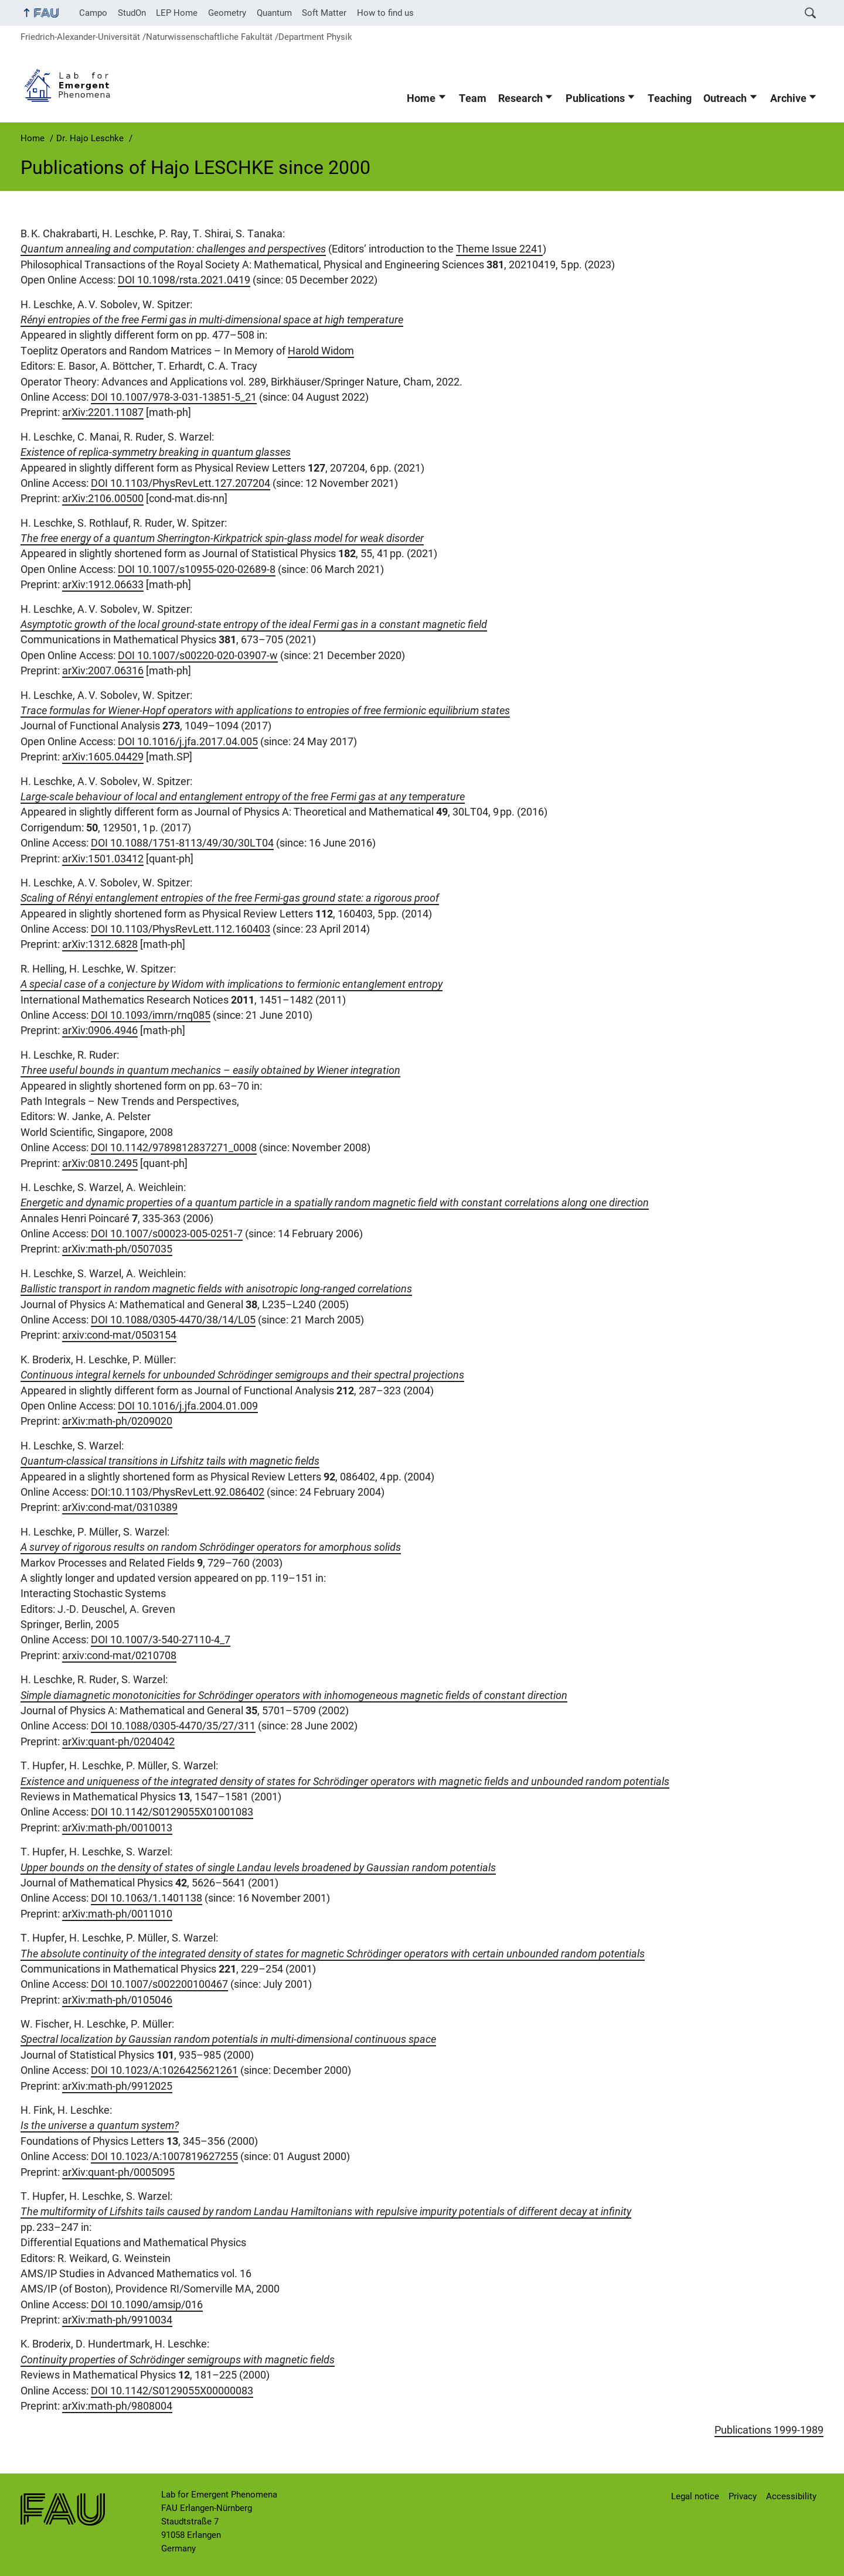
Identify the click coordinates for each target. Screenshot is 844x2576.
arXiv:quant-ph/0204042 (118, 1742)
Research (520, 98)
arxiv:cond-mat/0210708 (119, 1655)
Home (421, 98)
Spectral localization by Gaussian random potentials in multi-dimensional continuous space (228, 2039)
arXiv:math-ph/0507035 (117, 1249)
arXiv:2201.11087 (103, 412)
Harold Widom (321, 351)
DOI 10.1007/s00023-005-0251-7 (167, 1234)
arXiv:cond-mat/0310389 (120, 1507)
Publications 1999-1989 (768, 2430)
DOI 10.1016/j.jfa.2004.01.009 (188, 1406)
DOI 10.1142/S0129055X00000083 (172, 2391)
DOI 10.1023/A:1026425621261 (164, 2070)
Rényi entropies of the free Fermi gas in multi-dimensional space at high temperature (212, 320)
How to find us (385, 13)
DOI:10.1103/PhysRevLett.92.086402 (177, 1492)
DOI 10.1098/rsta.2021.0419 (184, 280)
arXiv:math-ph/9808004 (117, 2406)
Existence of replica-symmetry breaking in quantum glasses (156, 452)
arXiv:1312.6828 (100, 944)
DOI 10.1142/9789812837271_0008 (174, 1148)
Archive (788, 98)
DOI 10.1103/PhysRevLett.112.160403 (180, 929)
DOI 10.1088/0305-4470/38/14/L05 (173, 1320)
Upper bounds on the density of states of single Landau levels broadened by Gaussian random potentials (258, 1868)
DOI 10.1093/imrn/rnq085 (150, 1015)
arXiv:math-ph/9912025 (117, 2086)
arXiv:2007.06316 (103, 671)
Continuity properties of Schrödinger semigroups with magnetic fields (178, 2360)
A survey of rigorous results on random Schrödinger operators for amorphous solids (211, 1547)
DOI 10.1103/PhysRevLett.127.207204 (180, 483)
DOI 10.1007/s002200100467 (159, 1984)
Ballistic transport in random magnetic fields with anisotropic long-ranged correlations (216, 1289)
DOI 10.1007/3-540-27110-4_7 (160, 1640)
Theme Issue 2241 (499, 249)
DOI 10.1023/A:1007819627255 (164, 2156)
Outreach (725, 98)
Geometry (227, 13)
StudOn (132, 13)
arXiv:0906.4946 (100, 1030)
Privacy (743, 2496)
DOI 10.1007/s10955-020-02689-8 (196, 569)
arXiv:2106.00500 (103, 498)
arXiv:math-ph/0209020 (117, 1421)
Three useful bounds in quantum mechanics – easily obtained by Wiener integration (210, 1070)
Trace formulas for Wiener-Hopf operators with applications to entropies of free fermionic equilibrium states (265, 710)
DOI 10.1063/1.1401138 (146, 1898)
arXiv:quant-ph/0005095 (118, 2172)
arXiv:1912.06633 (103, 585)
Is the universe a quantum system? (100, 2125)
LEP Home (177, 13)
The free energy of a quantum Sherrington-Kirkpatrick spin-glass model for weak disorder (222, 538)
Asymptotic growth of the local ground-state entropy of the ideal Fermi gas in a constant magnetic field (254, 624)
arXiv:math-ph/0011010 (117, 1914)
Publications (595, 98)
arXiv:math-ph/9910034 (117, 2320)
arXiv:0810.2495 (100, 1163)
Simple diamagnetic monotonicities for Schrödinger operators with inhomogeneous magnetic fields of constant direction (294, 1695)
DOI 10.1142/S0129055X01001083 (172, 1812)
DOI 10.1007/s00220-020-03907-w (198, 655)
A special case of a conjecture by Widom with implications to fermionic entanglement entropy (232, 984)
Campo (93, 13)
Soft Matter (324, 13)
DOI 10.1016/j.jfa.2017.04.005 (188, 742)
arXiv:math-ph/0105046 (117, 2000)
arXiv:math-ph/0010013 (117, 1828)
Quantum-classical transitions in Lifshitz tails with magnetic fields (170, 1461)
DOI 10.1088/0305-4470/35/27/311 (173, 1726)
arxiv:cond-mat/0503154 (119, 1335)
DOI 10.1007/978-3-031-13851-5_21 (174, 397)
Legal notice (695, 2496)
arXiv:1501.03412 (103, 859)
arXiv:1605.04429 (103, 757)
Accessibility (791, 2496)
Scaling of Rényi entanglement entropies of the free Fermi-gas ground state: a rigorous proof (230, 898)
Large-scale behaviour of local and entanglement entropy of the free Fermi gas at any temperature (243, 797)
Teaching (670, 98)
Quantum (274, 13)
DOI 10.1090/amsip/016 (147, 2305)
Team (472, 98)
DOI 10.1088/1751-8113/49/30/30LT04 (182, 843)
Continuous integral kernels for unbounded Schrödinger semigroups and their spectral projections (242, 1375)
